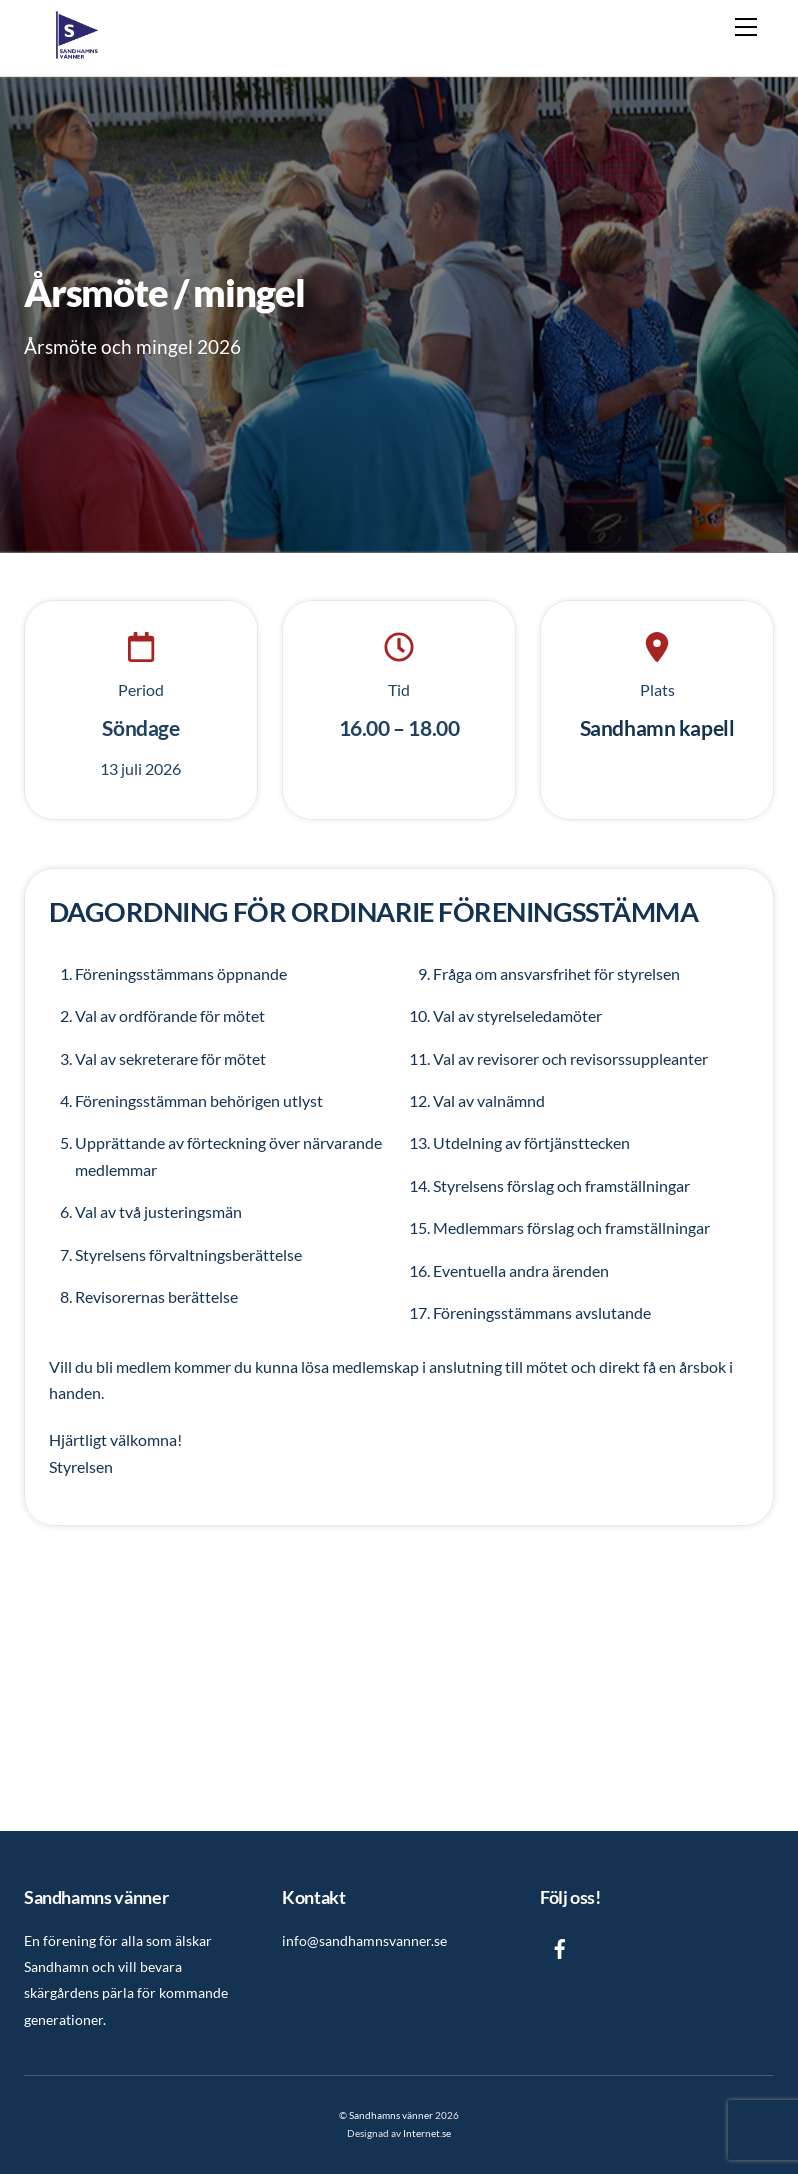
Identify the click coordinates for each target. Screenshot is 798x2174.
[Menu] (746, 27)
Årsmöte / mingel (164, 292)
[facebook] (560, 1945)
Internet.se (427, 2133)
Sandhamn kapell (657, 727)
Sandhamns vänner (391, 2115)
